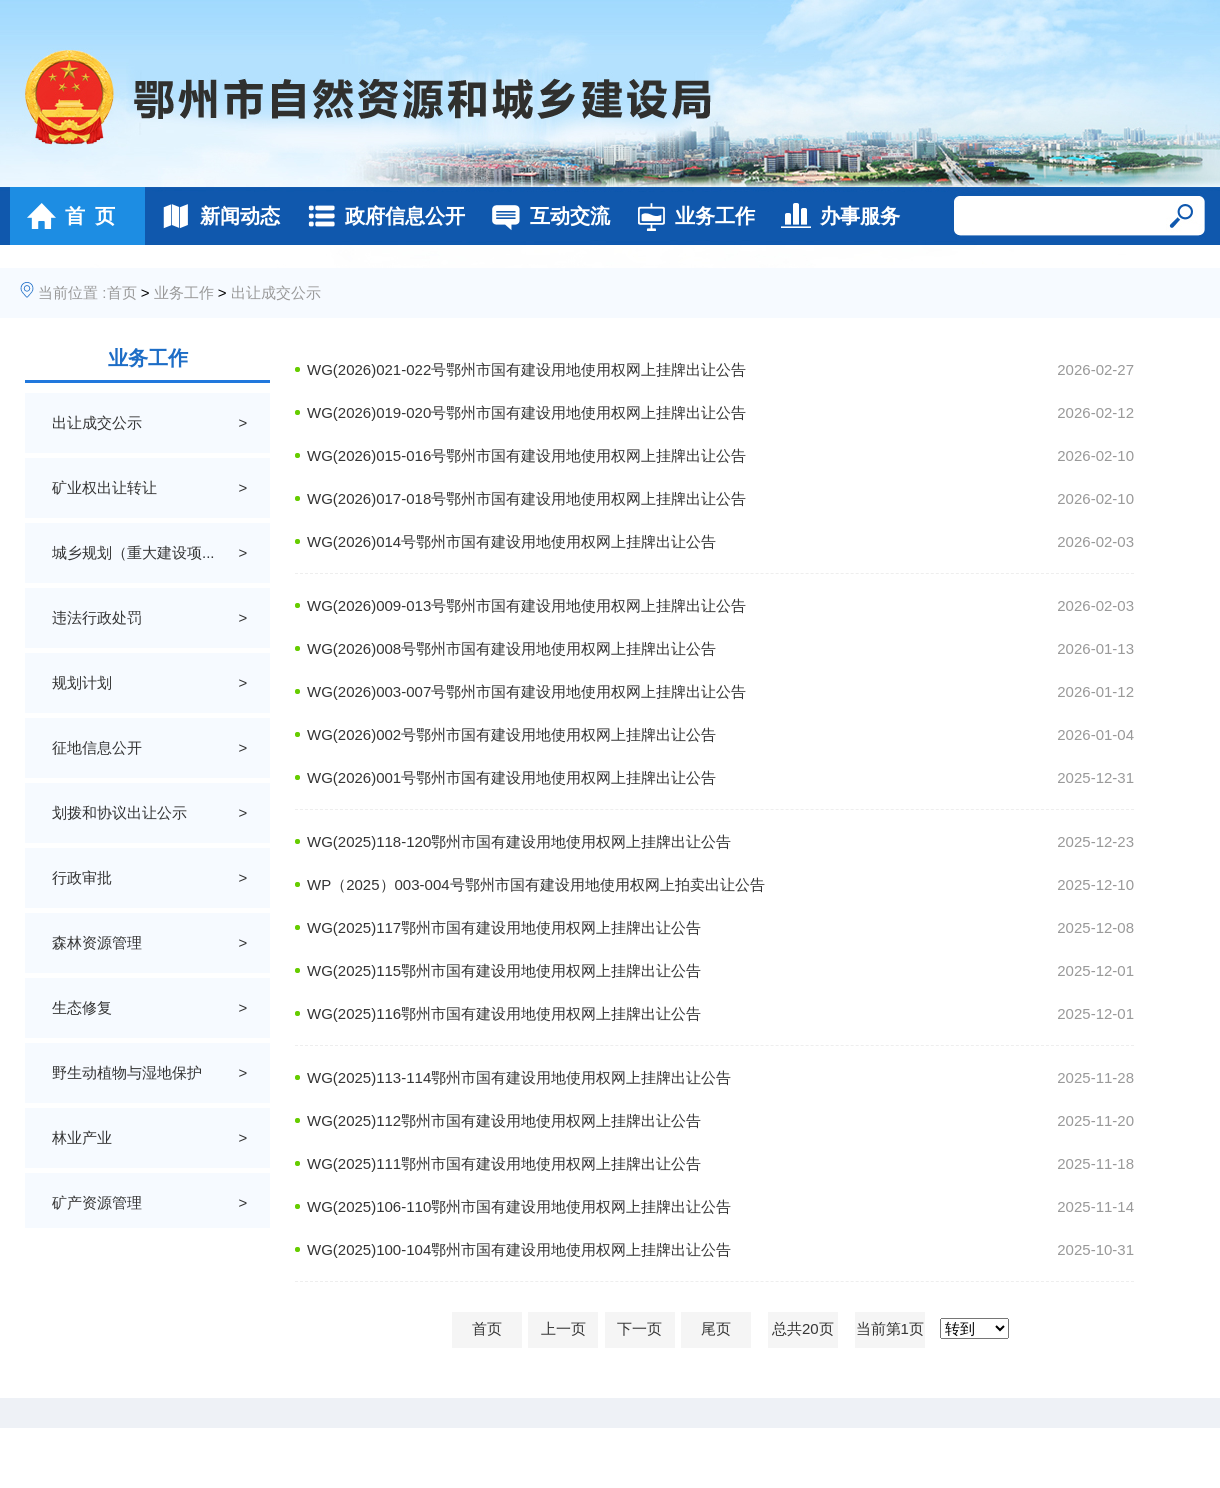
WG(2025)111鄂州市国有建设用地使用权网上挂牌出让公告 (504, 1163)
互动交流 (545, 216)
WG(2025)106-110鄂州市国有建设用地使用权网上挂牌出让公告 (519, 1206)
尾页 (716, 1328)
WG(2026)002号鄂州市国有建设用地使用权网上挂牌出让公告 (511, 734)
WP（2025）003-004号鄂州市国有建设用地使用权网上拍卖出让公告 (536, 884)
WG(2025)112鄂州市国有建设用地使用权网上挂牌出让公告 (504, 1120)
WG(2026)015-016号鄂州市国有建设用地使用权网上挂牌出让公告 (526, 455)
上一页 (563, 1328)
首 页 (65, 216)
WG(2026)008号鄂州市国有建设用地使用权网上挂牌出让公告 (511, 648)
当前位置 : (72, 292)
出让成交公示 (276, 292)
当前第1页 (890, 1328)
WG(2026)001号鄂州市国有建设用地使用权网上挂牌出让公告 (511, 777)
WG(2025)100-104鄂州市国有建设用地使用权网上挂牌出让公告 (519, 1249)
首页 (122, 292)
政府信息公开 (380, 216)
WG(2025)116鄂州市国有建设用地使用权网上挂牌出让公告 (504, 1013)
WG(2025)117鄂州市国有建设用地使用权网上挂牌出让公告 (504, 927)
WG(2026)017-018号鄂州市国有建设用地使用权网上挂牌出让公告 (526, 498)
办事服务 (835, 216)
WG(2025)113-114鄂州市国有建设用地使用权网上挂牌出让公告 (519, 1077)
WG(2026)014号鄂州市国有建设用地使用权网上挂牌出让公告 (511, 541)
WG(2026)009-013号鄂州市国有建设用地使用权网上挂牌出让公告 (526, 605)
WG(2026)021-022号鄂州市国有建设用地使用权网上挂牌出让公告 (526, 369)
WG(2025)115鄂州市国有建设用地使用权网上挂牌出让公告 (504, 970)
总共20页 (803, 1328)
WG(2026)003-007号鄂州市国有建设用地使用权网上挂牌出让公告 (526, 691)
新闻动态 (215, 216)
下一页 (639, 1328)
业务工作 (690, 216)
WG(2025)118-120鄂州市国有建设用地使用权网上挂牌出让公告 (519, 841)
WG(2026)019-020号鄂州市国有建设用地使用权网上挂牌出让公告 (526, 412)
